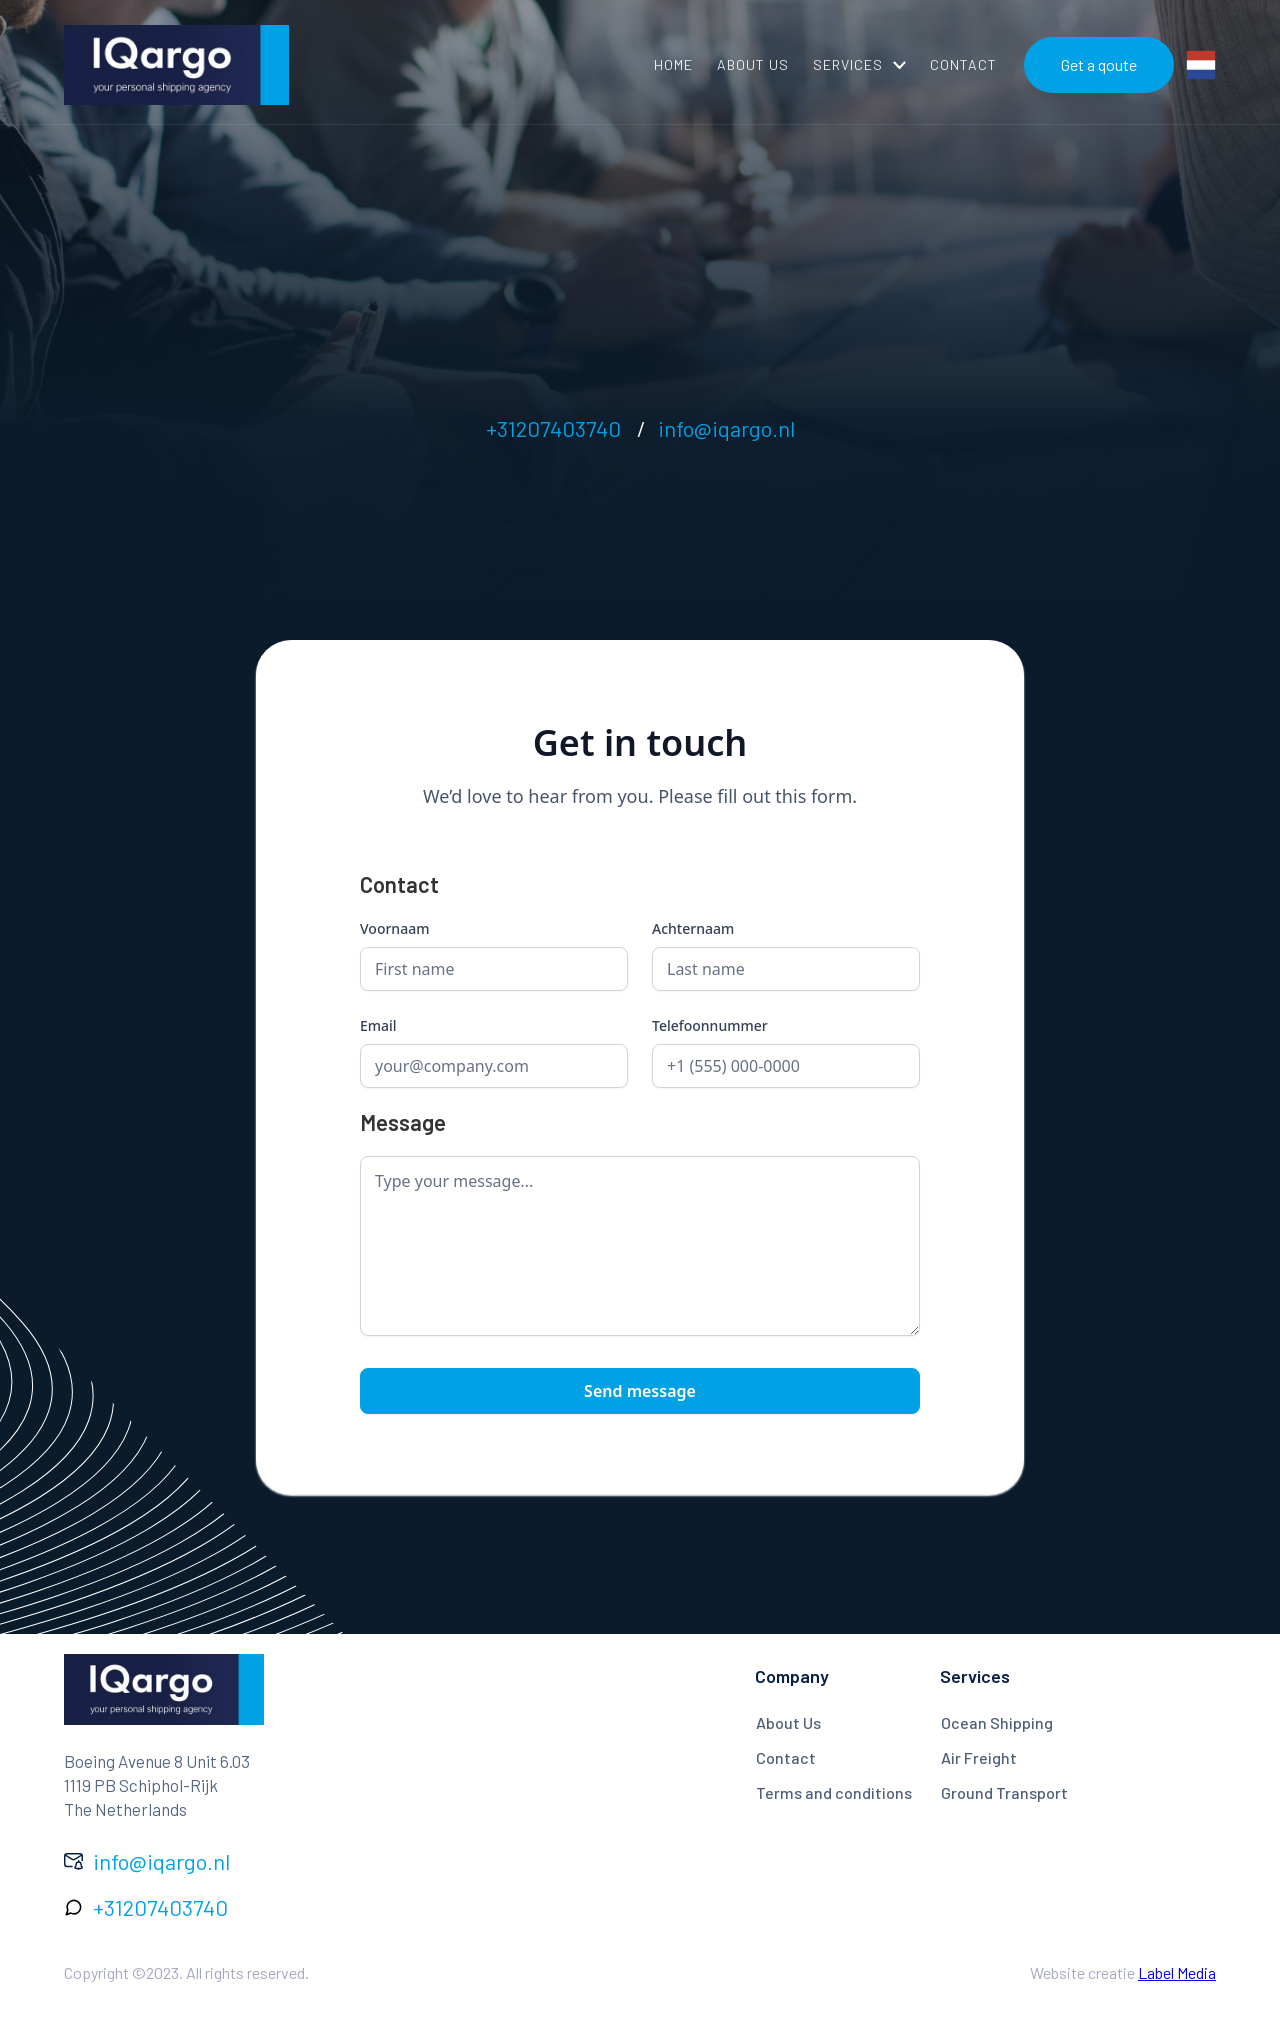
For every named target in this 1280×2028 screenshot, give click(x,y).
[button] (859, 65)
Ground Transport (1004, 1792)
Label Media (1177, 1972)
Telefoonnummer (710, 1025)
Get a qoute (1099, 64)
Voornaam (394, 928)
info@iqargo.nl (726, 428)
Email (378, 1025)
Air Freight (979, 1757)
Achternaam (693, 928)
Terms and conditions (834, 1792)
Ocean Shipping (997, 1722)
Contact (786, 1757)
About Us (788, 1722)
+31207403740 (553, 428)
